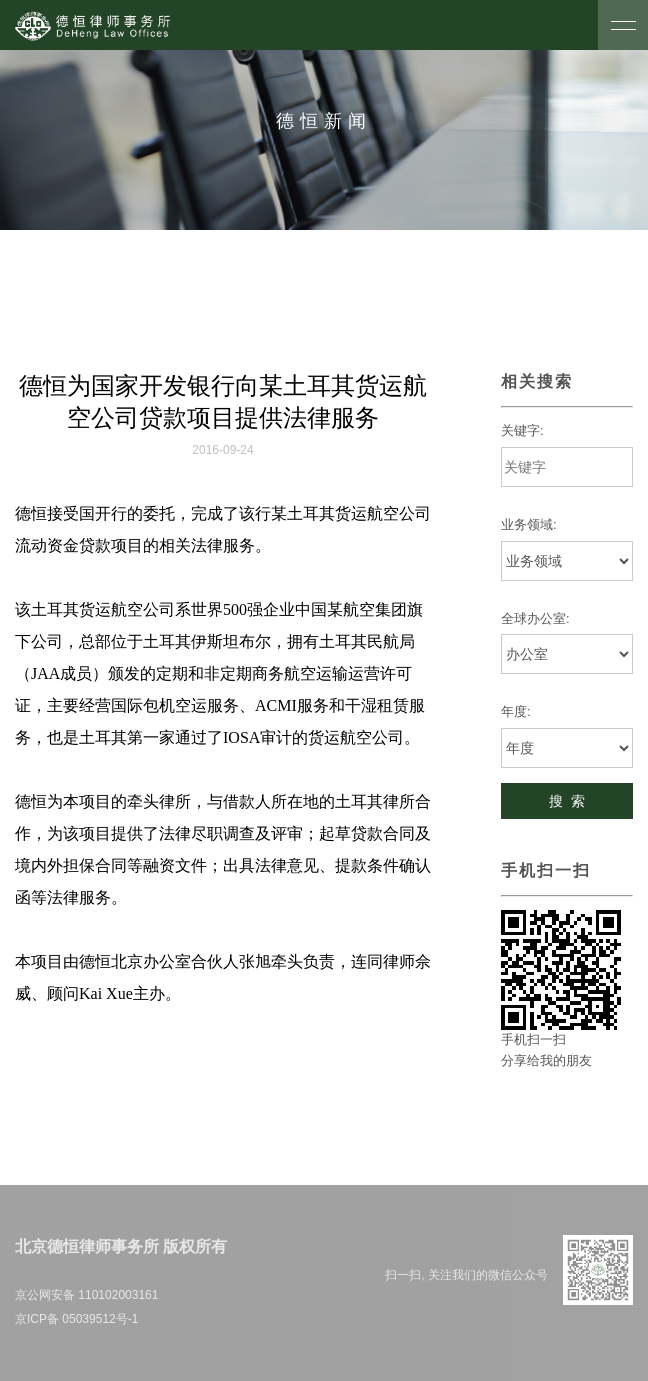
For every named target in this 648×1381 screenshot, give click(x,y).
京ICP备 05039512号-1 (76, 1319)
